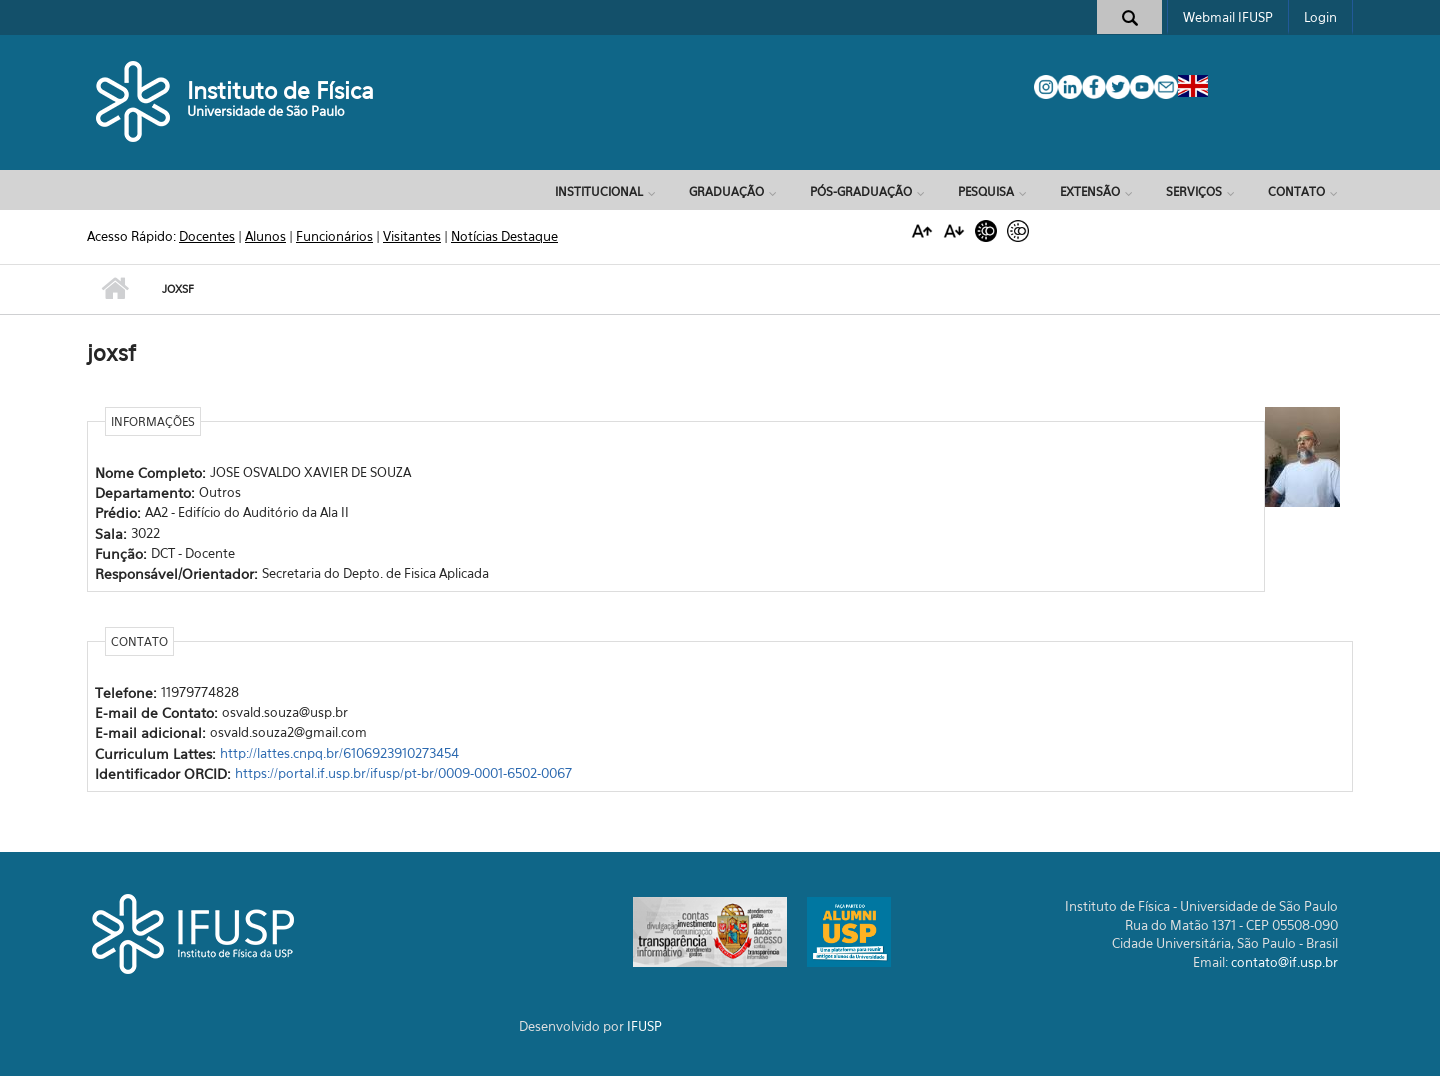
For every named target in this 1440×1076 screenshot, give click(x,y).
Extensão (1090, 191)
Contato (1296, 191)
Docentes (207, 236)
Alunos (265, 236)
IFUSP (644, 1026)
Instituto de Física (280, 90)
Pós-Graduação (861, 191)
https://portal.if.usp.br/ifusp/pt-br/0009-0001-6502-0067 (403, 773)
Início (114, 289)
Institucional (599, 191)
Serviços (1194, 191)
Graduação (726, 191)
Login (1320, 17)
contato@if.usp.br (1284, 962)
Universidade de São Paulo (266, 111)
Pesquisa (986, 191)
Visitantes (412, 236)
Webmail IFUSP (1228, 17)
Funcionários (334, 236)
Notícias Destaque (504, 236)
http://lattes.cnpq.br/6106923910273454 (339, 753)
